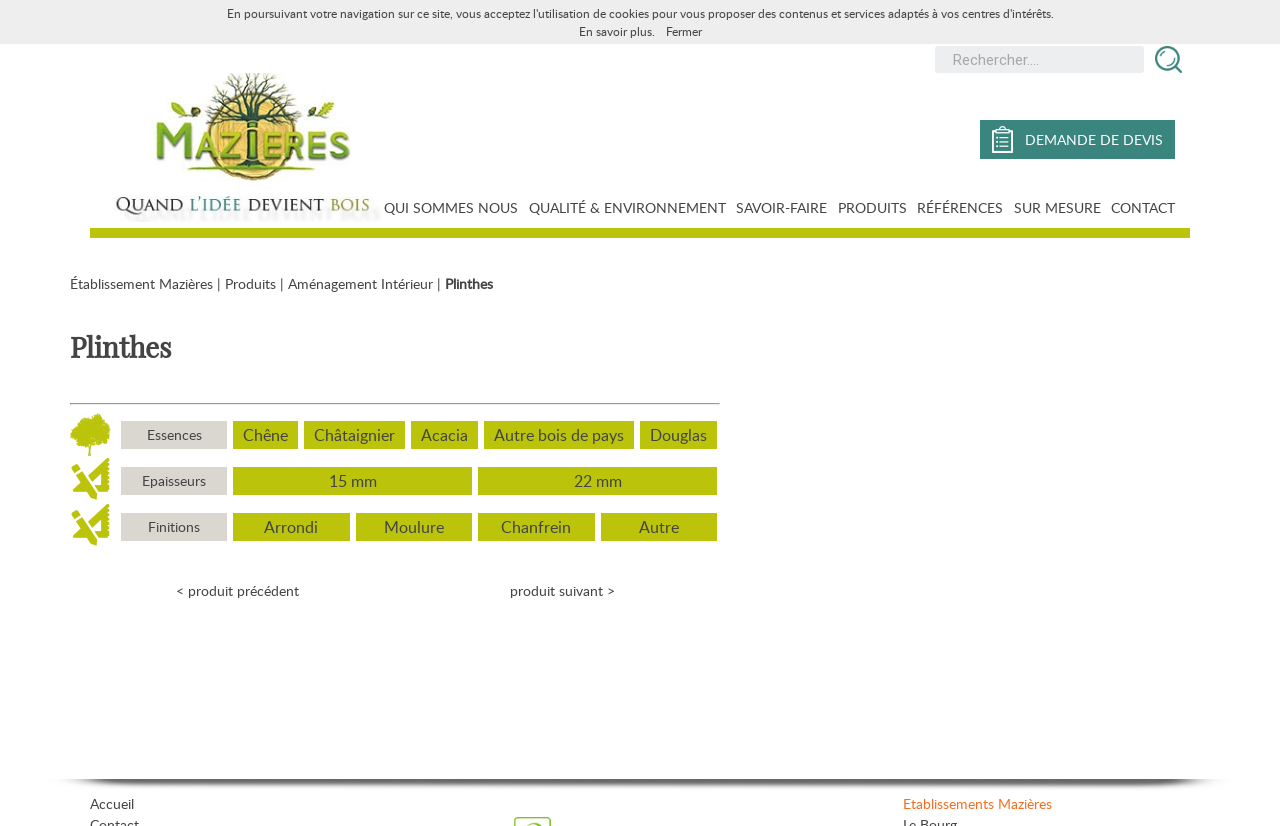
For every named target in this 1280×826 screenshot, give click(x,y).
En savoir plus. (617, 31)
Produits (872, 207)
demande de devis (1077, 139)
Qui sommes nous (451, 207)
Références (960, 207)
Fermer (684, 31)
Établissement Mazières (141, 283)
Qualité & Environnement (627, 207)
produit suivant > (562, 590)
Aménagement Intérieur (360, 283)
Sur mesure (1057, 207)
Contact (1143, 207)
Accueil (112, 803)
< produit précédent (237, 590)
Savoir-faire (781, 207)
